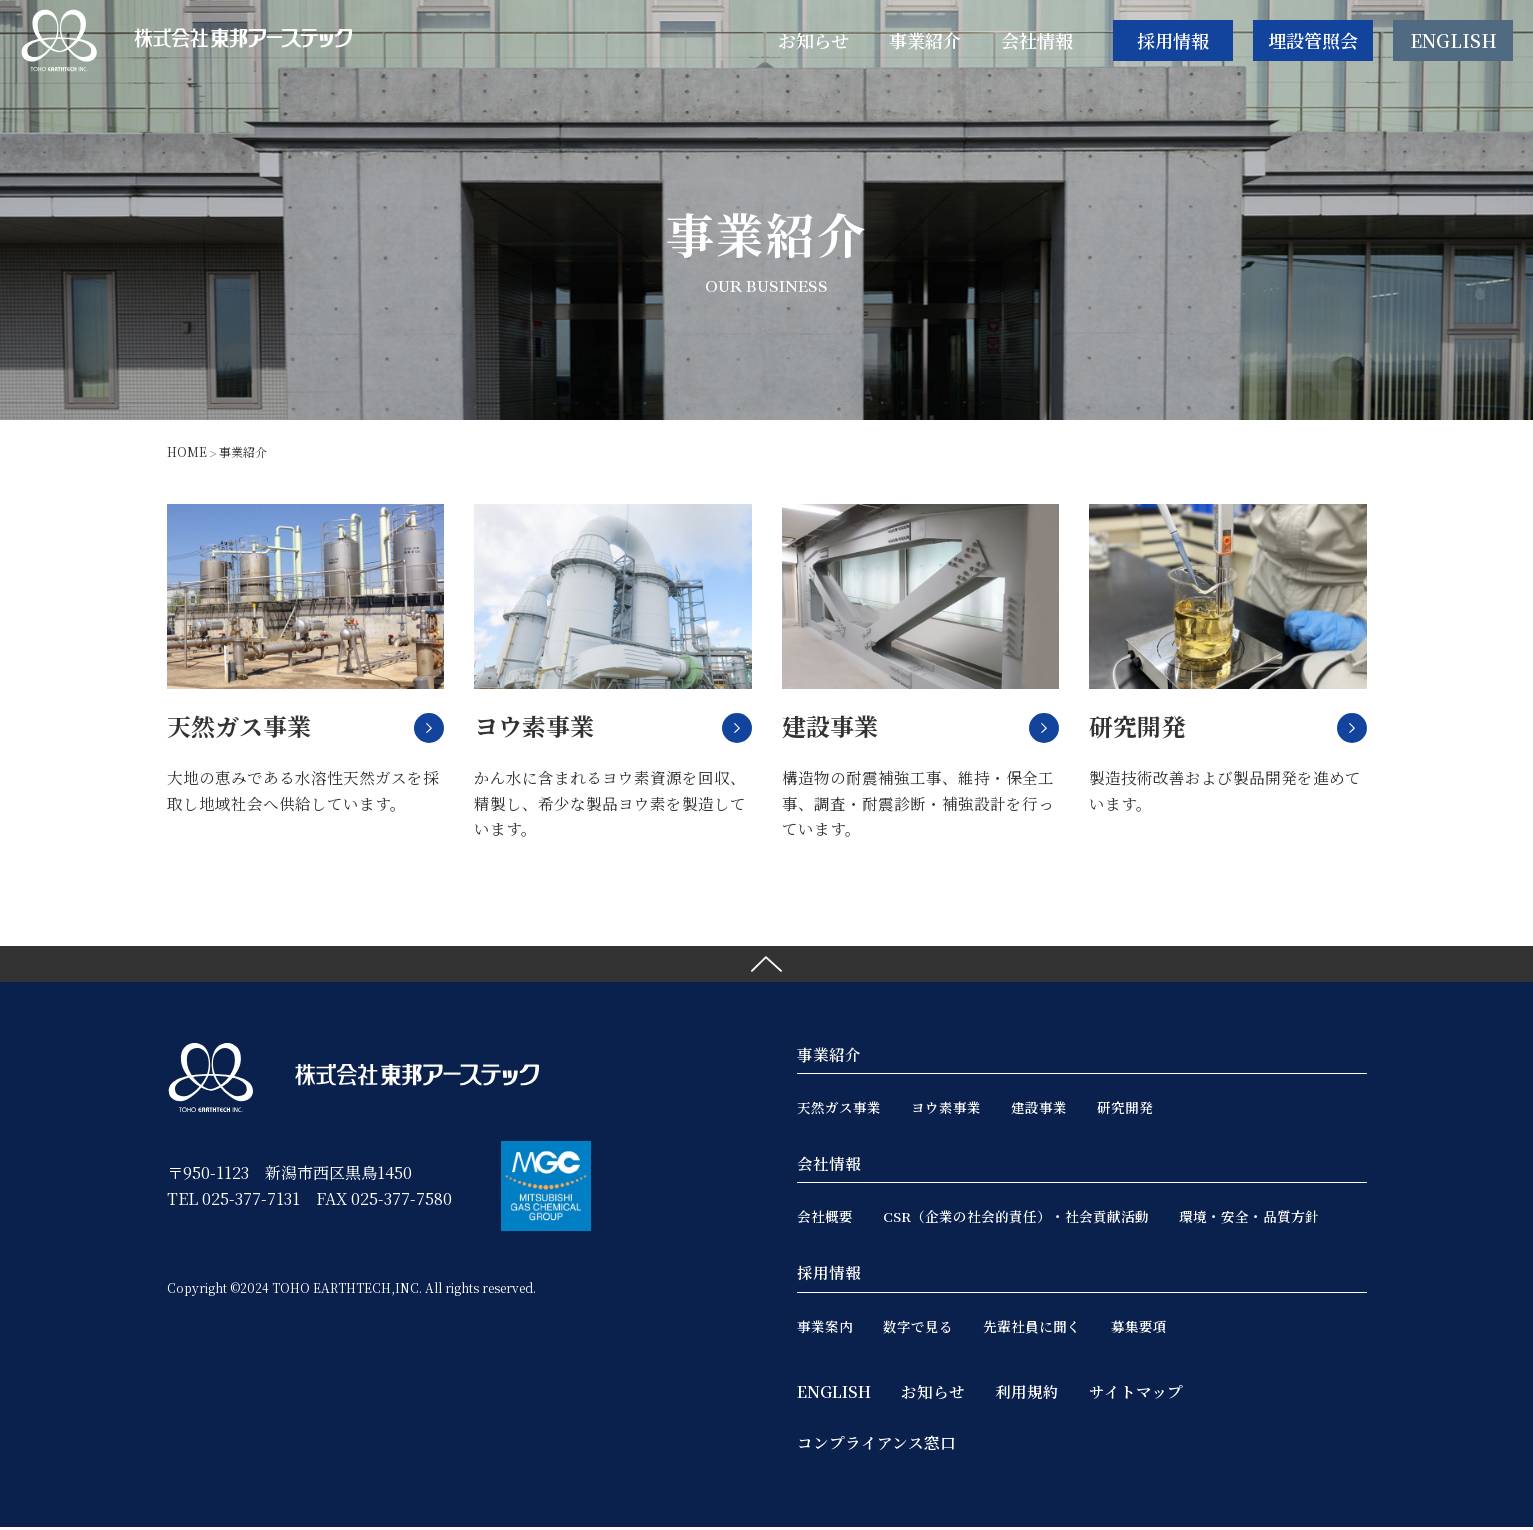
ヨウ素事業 (946, 1111)
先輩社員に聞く (1032, 1329)
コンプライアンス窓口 (876, 1445)
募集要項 (1139, 1329)
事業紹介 (829, 1058)
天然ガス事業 (839, 1111)
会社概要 (825, 1220)
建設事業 (1039, 1111)
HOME (187, 451)
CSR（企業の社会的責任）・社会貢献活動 (1016, 1220)
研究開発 (1125, 1111)
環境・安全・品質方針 (1250, 1220)
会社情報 (829, 1167)
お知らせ (933, 1394)
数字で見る (918, 1329)
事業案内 (825, 1329)
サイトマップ (1136, 1394)
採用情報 (1173, 44)
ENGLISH (1453, 44)
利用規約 (1027, 1394)
